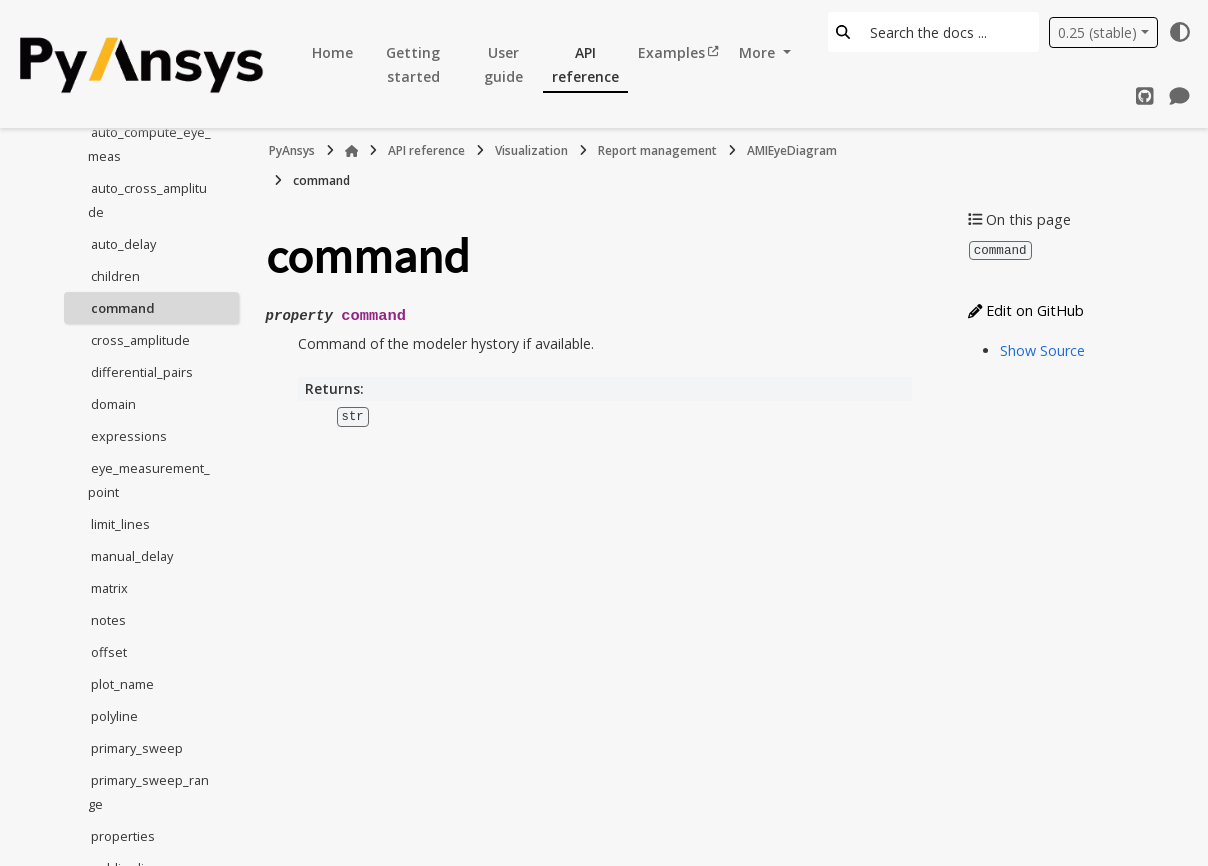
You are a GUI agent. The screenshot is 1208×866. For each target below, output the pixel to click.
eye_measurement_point (149, 480)
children (115, 276)
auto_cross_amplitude (147, 200)
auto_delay (123, 244)
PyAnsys (292, 150)
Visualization (531, 150)
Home (332, 52)
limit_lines (120, 524)
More (759, 52)
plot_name (122, 684)
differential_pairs (142, 372)
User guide (503, 64)
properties (123, 836)
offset (109, 652)
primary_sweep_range (148, 792)
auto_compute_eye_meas (149, 144)
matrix (109, 588)
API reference (585, 64)
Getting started (413, 64)
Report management (657, 150)
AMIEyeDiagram (792, 150)
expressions (129, 436)
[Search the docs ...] (948, 32)
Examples (671, 52)
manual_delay (132, 556)
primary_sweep (137, 748)
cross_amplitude (140, 340)
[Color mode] (1180, 32)
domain (113, 404)
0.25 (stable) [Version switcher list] (1097, 32)
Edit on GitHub (1026, 309)
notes (108, 620)
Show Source (1042, 349)
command (123, 308)
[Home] (352, 151)
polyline (114, 716)
